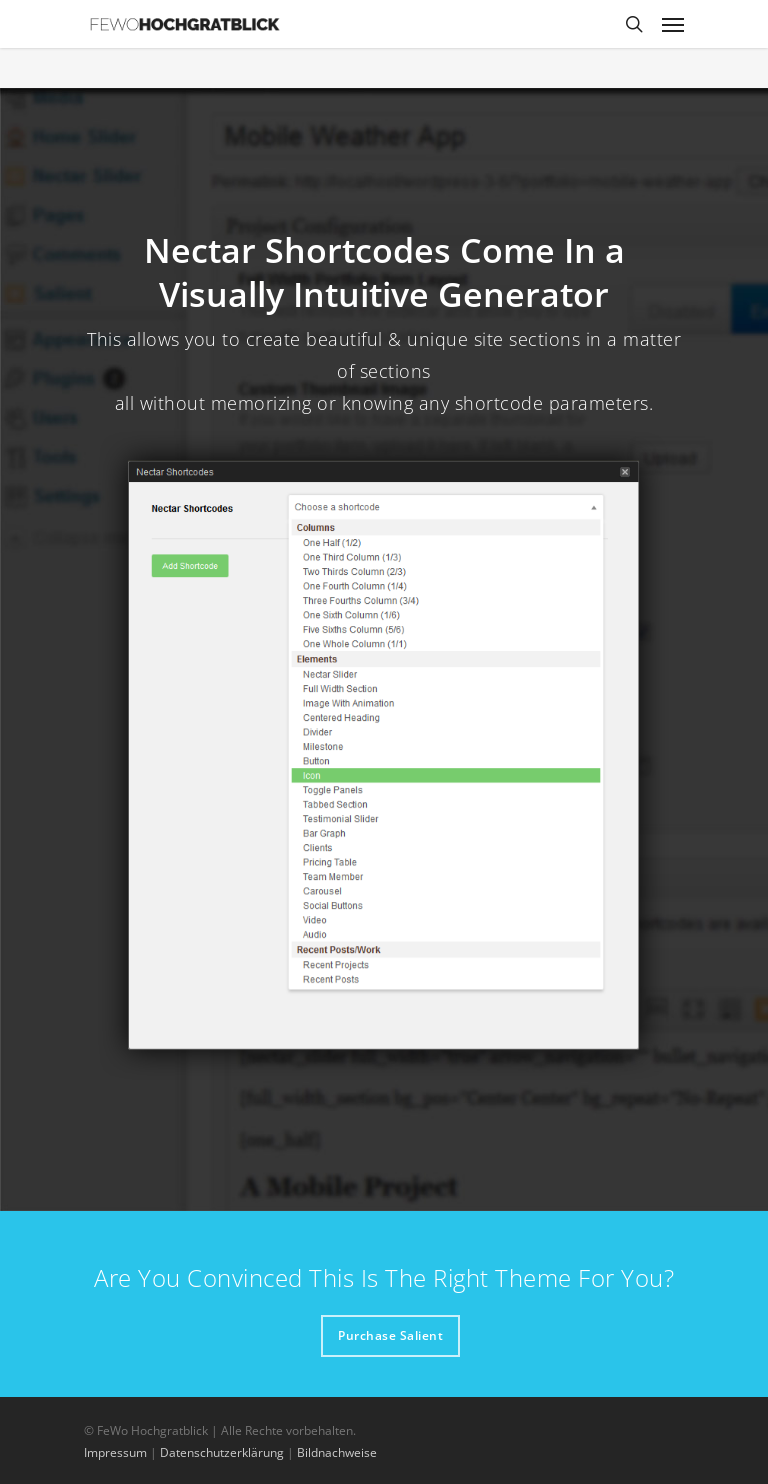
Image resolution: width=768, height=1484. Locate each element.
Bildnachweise (337, 1452)
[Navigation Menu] (673, 24)
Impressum (115, 1452)
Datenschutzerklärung (222, 1452)
